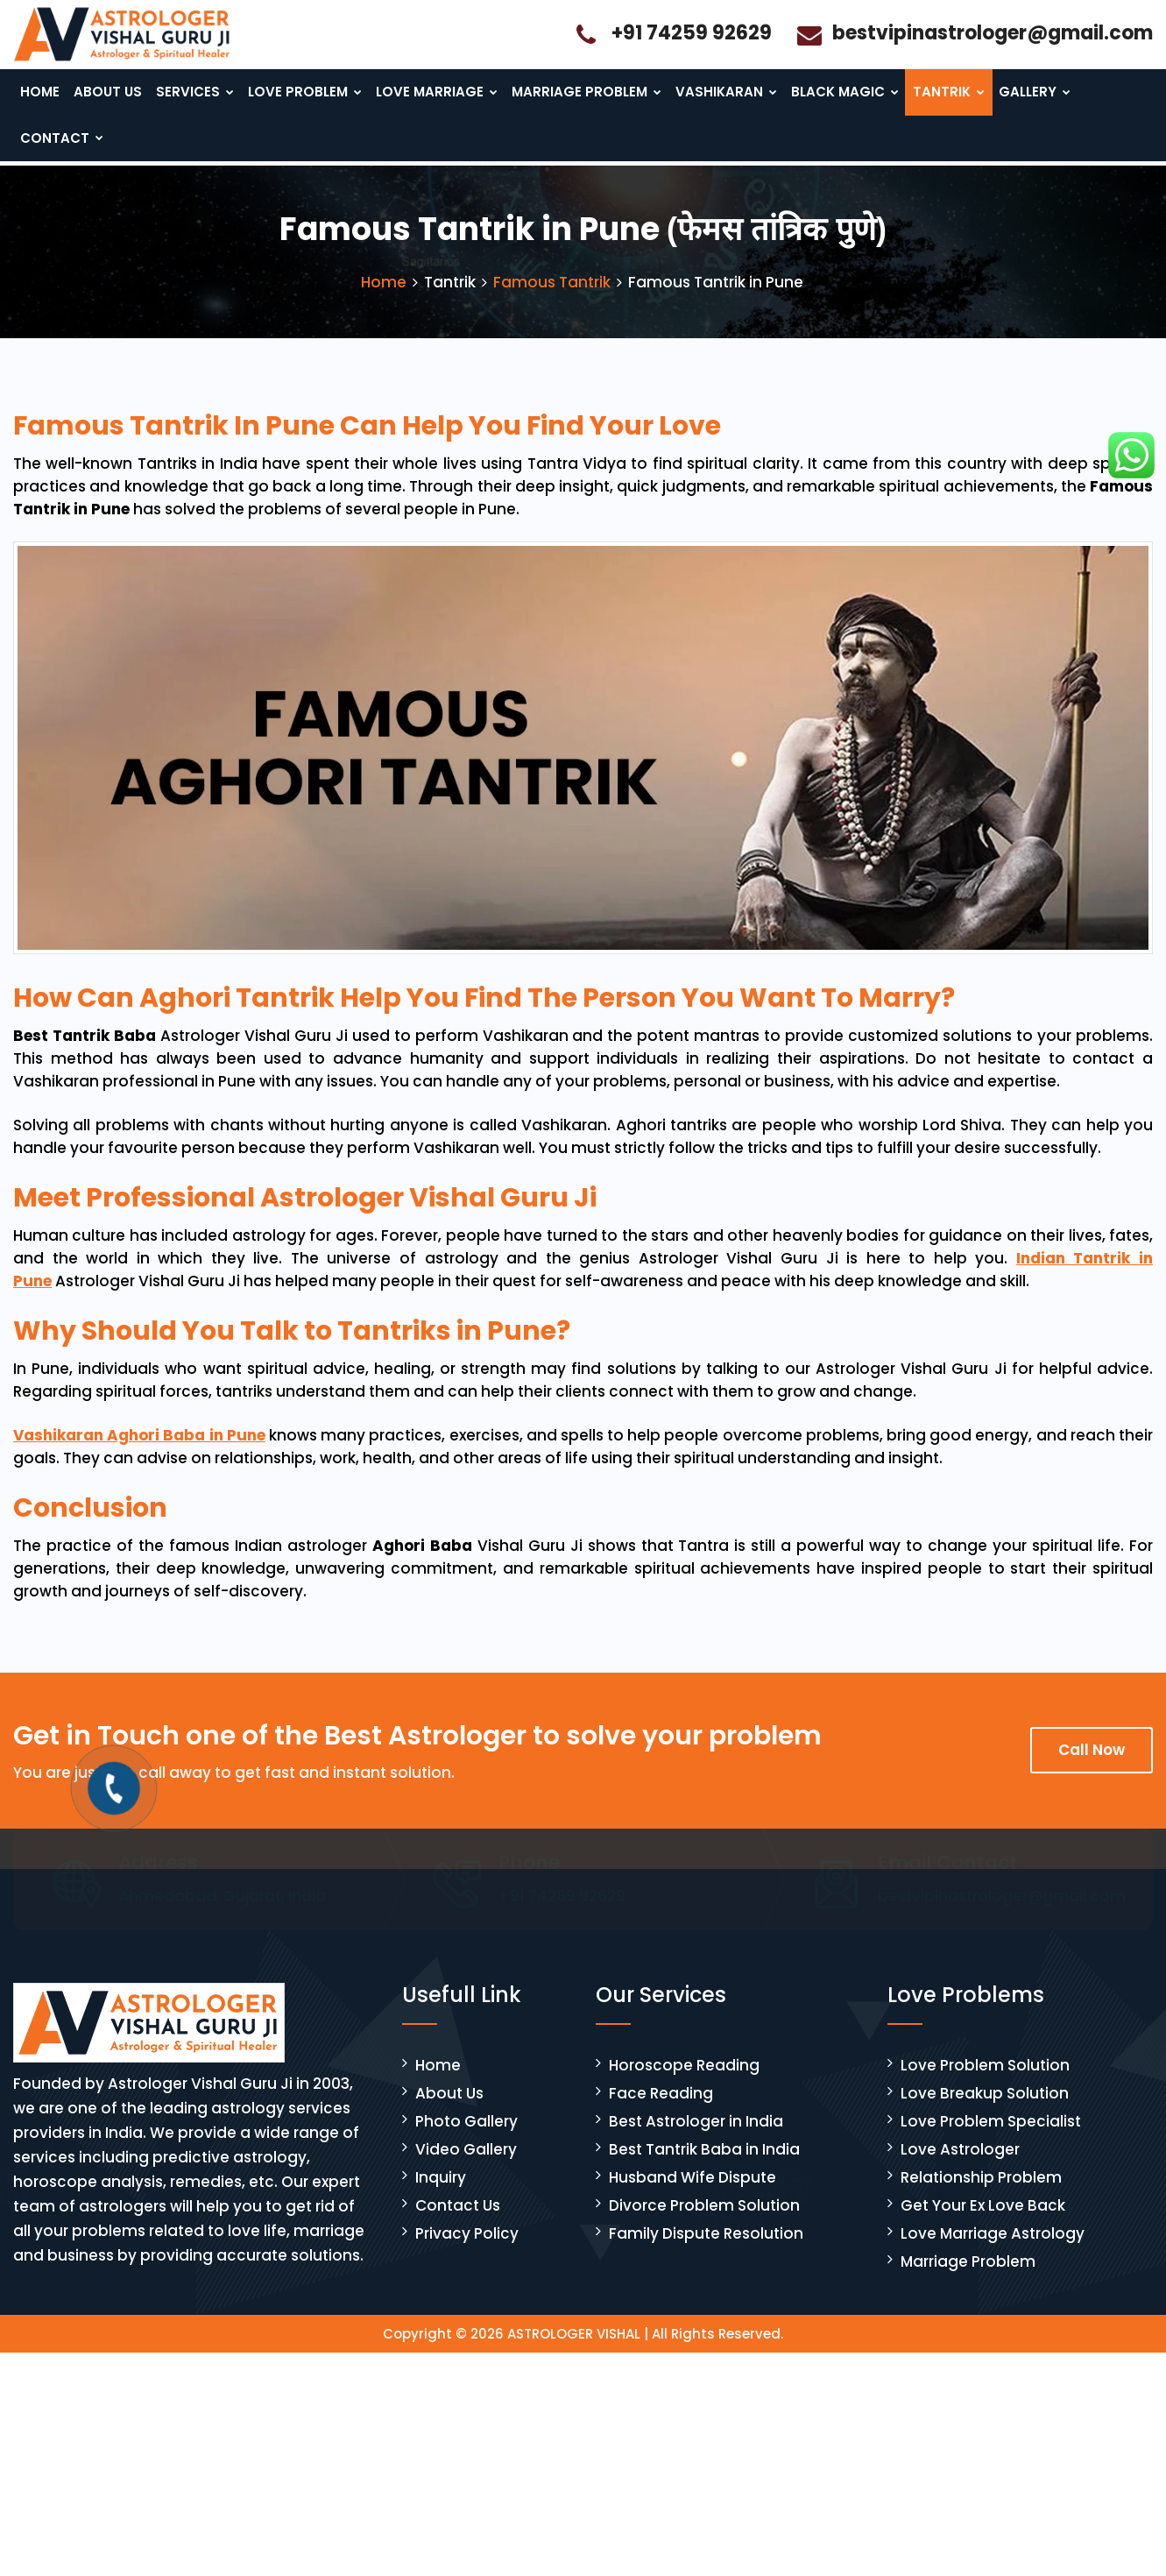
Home (41, 93)
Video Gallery (466, 2166)
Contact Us (457, 2222)
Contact (61, 143)
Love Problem (306, 93)
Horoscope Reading (684, 2082)
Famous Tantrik (552, 299)
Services (197, 93)
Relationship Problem (981, 2194)
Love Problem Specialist (991, 2138)
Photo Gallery (466, 2138)
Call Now (1091, 1767)
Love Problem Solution (985, 2082)
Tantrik (938, 93)
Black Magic (835, 93)
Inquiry (440, 2194)
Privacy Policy (467, 2250)
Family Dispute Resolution (706, 2250)
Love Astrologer (960, 2166)
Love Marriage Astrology (993, 2250)
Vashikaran (717, 93)
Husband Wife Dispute (692, 2194)
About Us (110, 93)
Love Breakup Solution (985, 2110)
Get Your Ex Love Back (983, 2222)
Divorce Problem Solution (704, 2222)
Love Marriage (435, 93)
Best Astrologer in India (696, 2138)
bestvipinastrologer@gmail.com (992, 32)
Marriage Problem (581, 93)
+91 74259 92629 (691, 32)
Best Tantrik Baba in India (704, 2166)
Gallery (1025, 93)
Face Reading (661, 2110)
